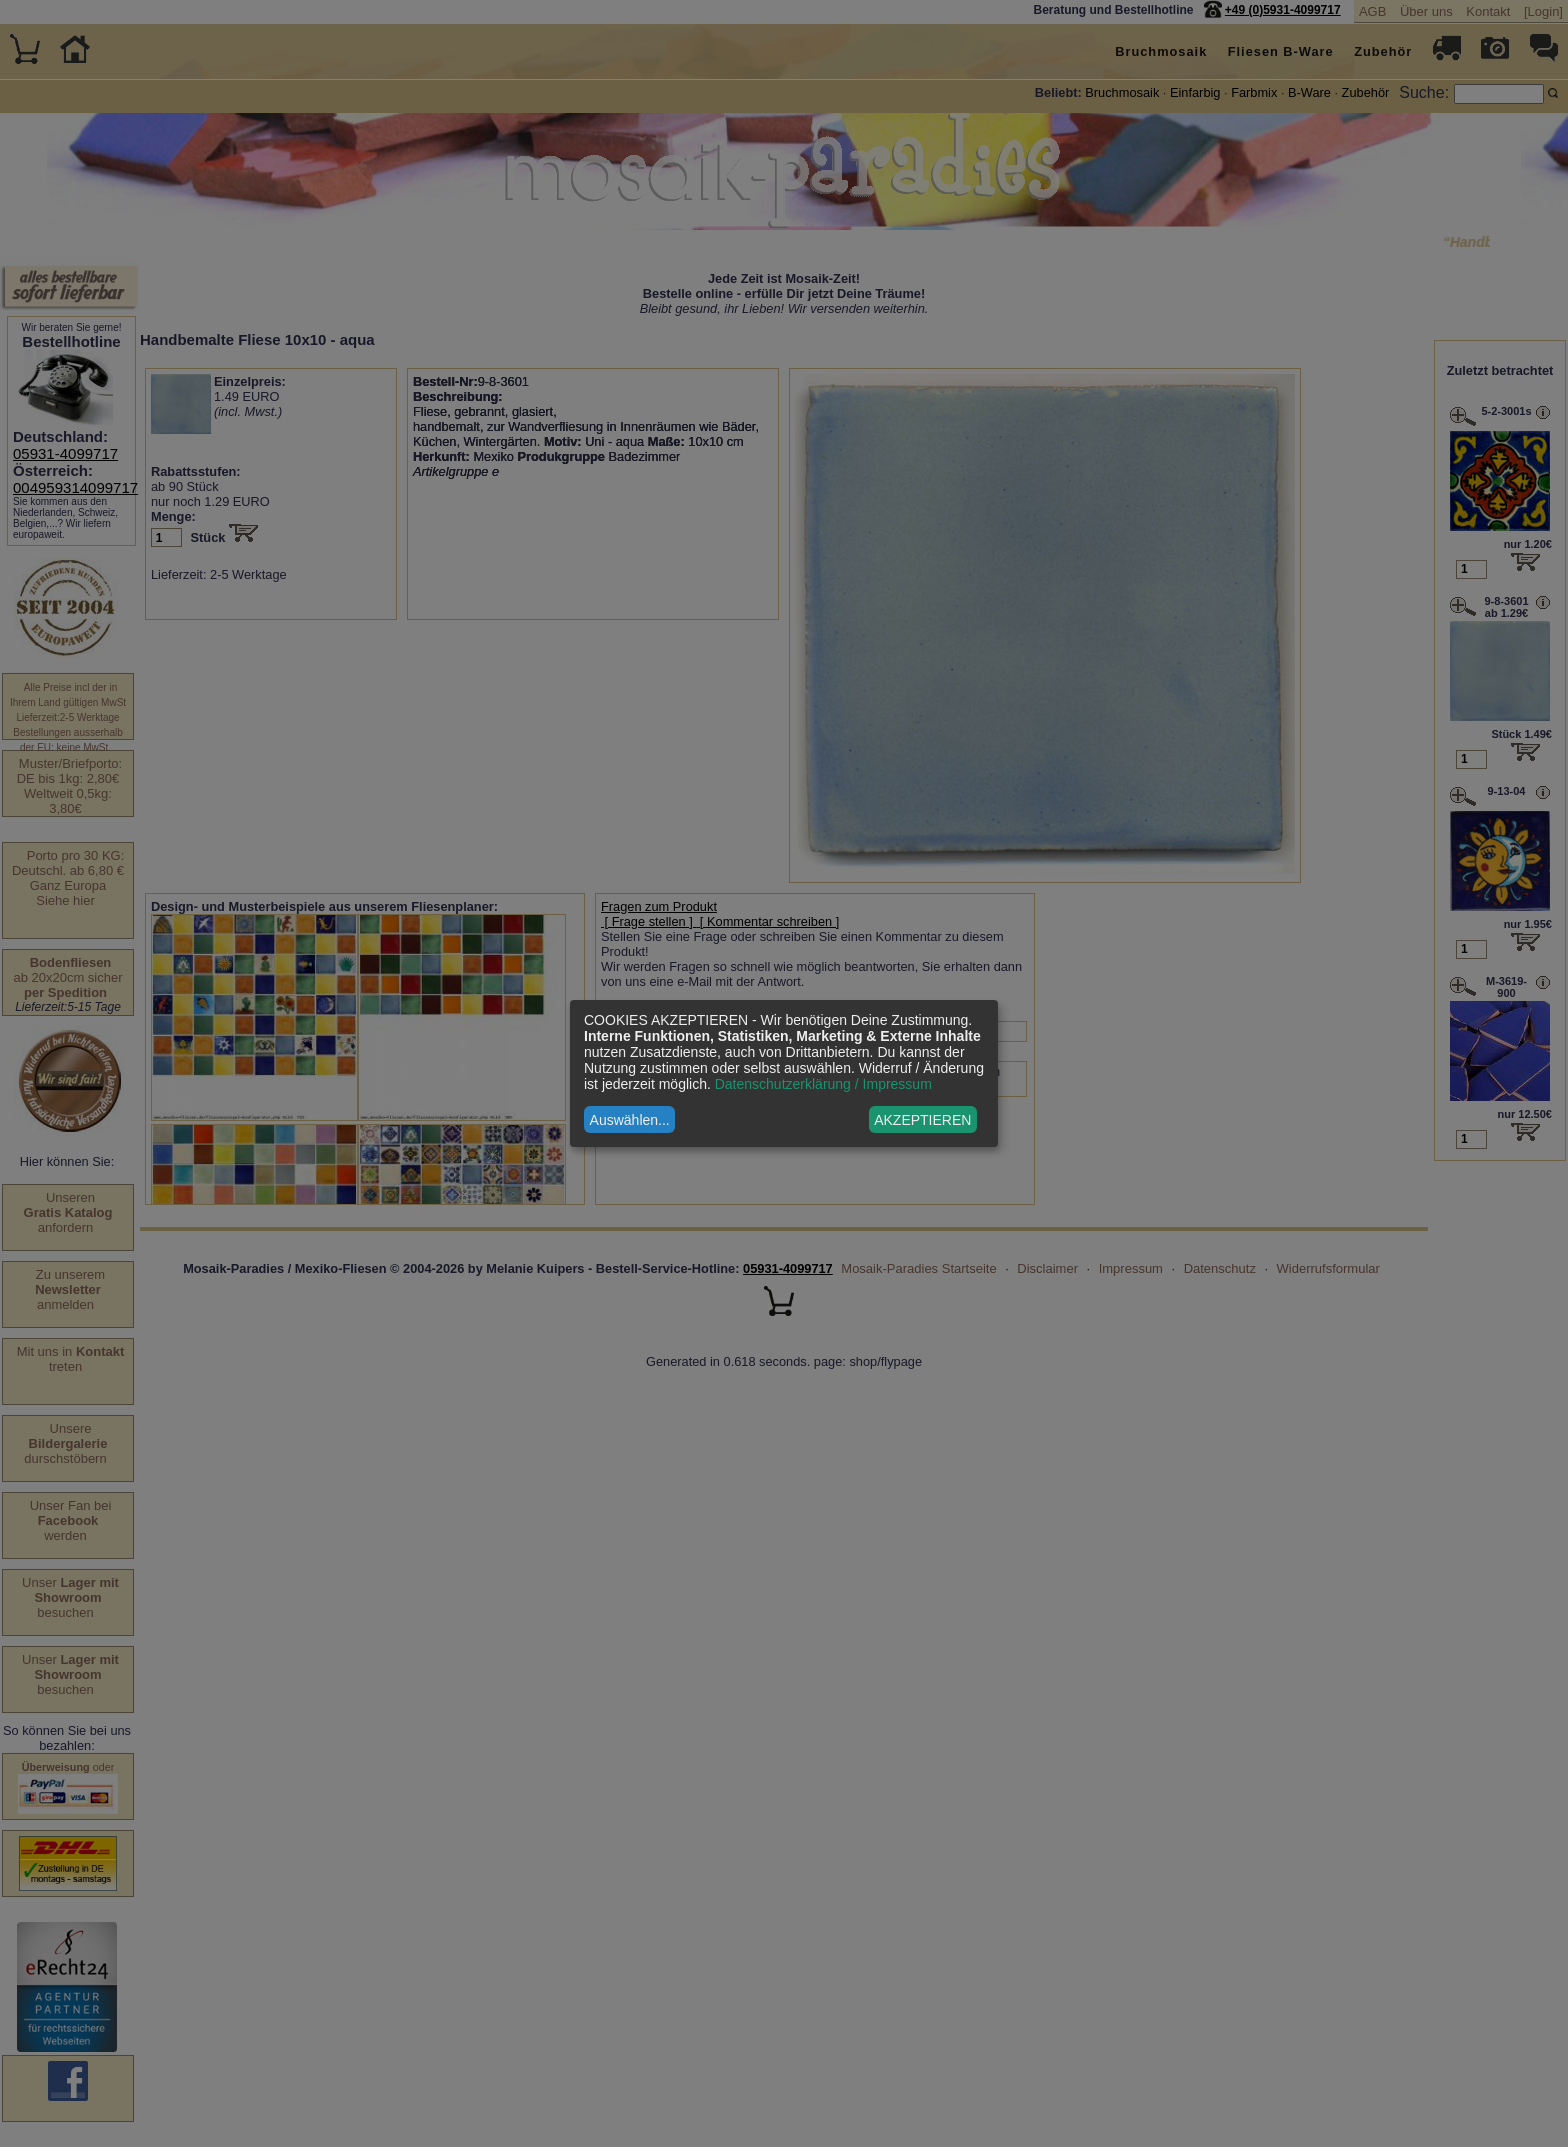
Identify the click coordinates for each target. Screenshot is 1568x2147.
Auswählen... (630, 1120)
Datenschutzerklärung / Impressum (823, 1084)
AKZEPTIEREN (922, 1120)
